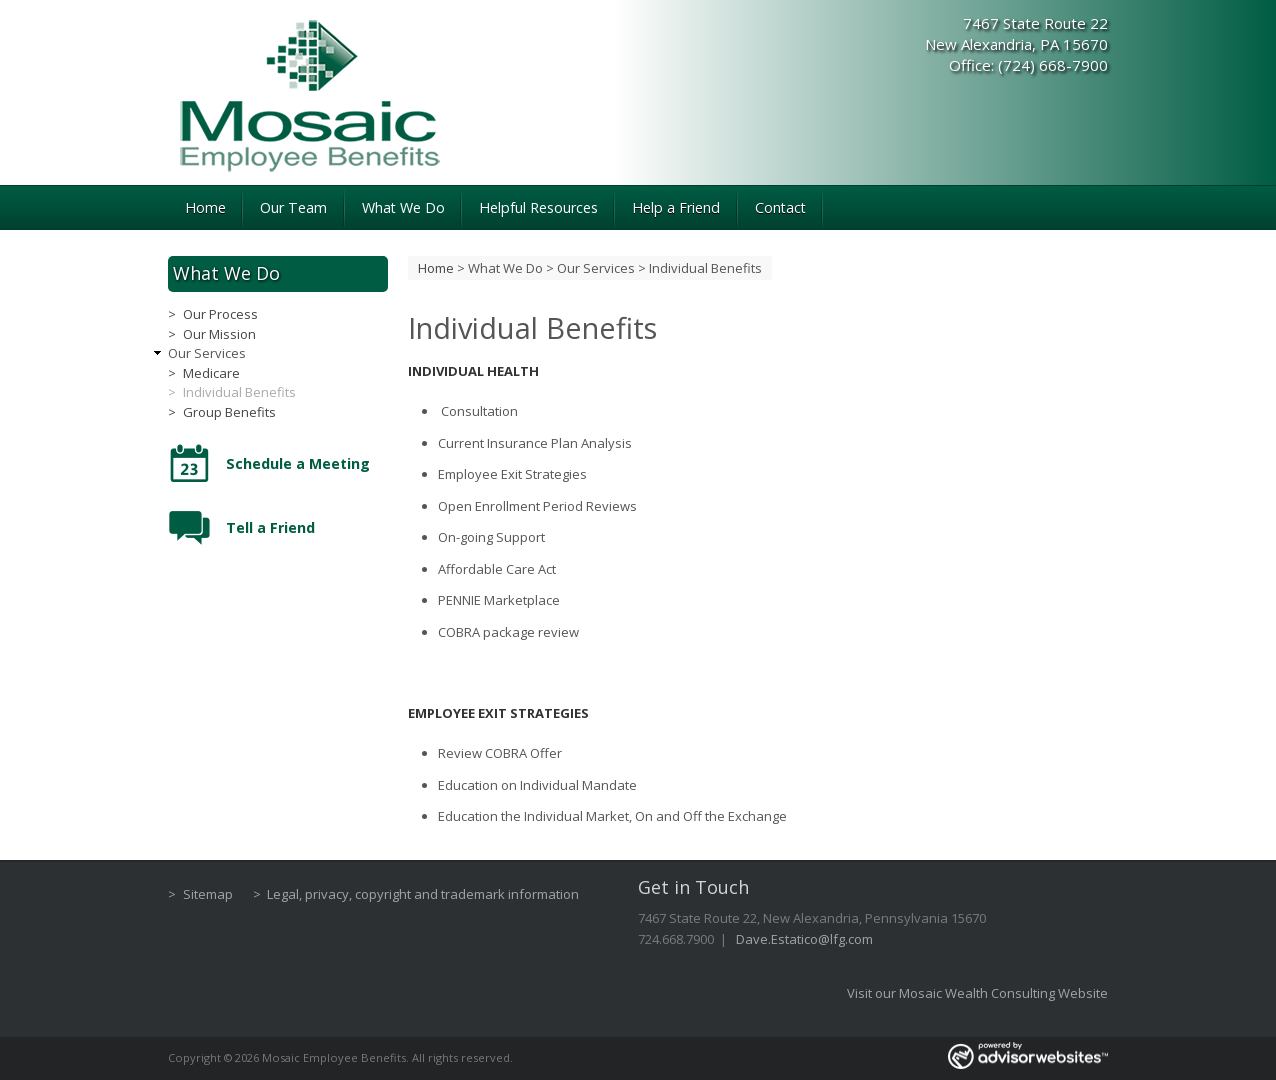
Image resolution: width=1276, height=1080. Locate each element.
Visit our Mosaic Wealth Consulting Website (977, 993)
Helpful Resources (538, 207)
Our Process (220, 314)
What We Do (403, 207)
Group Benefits (229, 412)
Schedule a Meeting (298, 463)
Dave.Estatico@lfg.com (804, 939)
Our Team (293, 207)
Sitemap (208, 894)
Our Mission (219, 334)
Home (205, 207)
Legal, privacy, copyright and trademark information (423, 894)
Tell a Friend (270, 527)
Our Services (596, 268)
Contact (780, 207)
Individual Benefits (239, 392)
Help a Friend (676, 207)
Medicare (211, 373)
